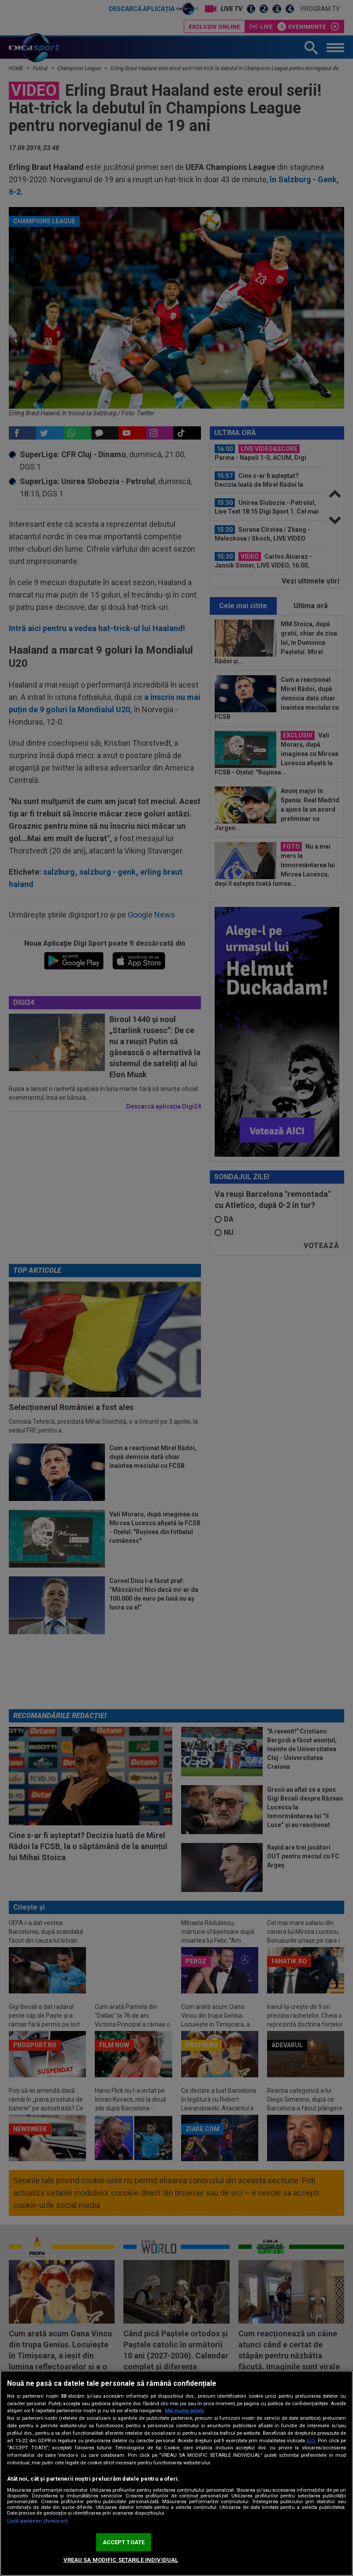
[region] (176, 2473)
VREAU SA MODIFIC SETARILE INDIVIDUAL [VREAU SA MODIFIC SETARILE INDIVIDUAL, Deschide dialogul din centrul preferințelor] (120, 2560)
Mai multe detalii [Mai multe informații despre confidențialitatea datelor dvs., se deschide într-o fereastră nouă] (184, 2411)
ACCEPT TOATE (124, 2542)
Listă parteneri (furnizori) (37, 2521)
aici (310, 2440)
